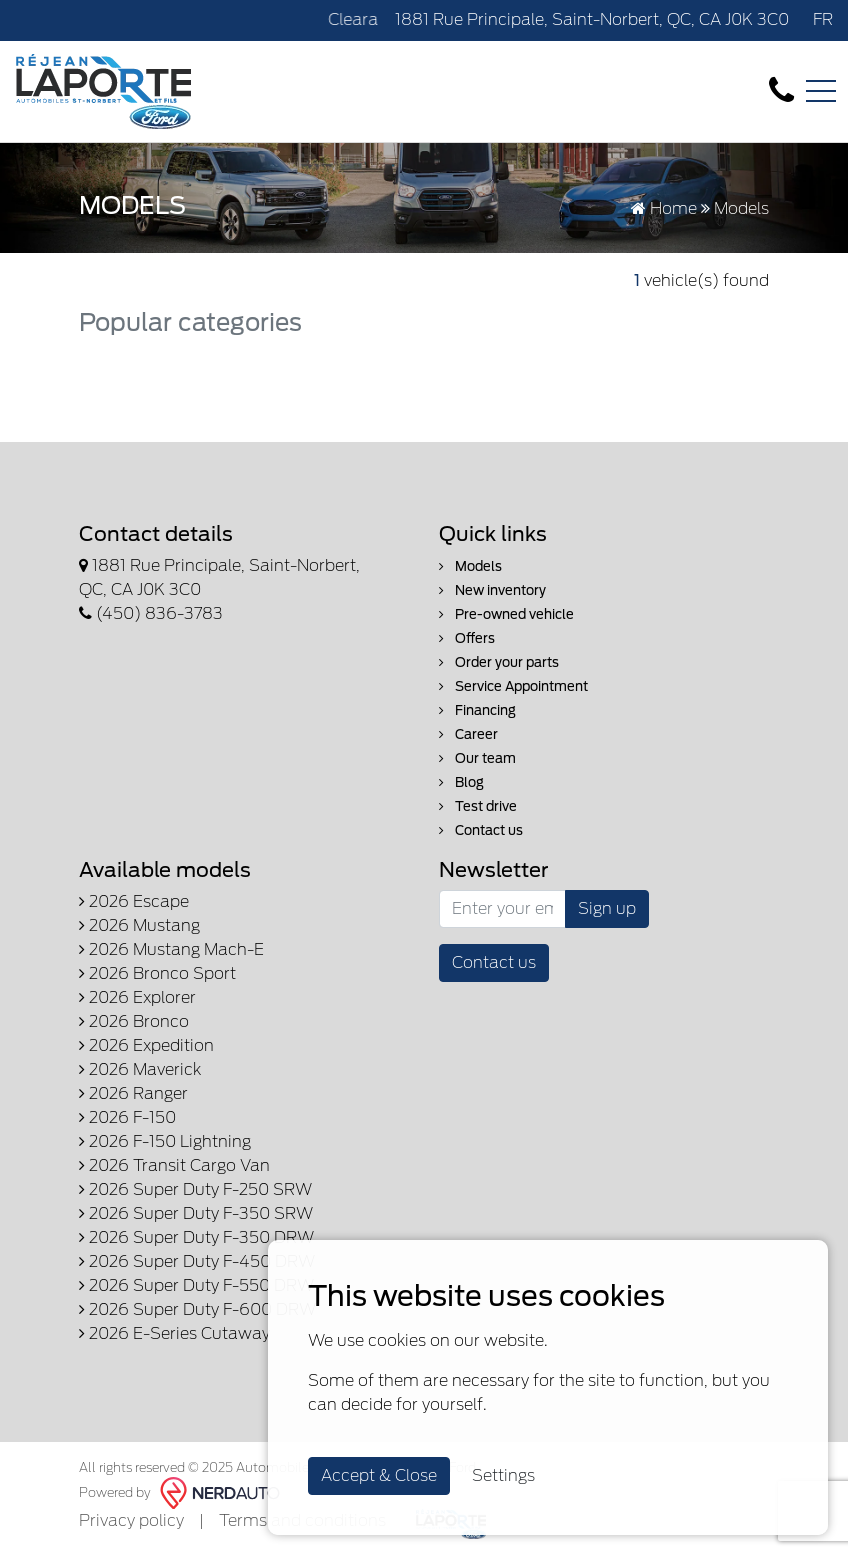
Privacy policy (131, 1520)
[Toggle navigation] (821, 91)
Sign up (607, 908)
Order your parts (499, 662)
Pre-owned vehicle (506, 614)
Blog (461, 782)
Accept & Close (379, 1475)
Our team (477, 758)
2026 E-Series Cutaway (174, 1333)
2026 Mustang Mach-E (171, 949)
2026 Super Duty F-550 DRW (196, 1285)
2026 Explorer (137, 997)
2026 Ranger (133, 1093)
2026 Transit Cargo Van (174, 1165)
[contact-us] (781, 90)
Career (468, 734)
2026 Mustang (139, 925)
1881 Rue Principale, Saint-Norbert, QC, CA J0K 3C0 (592, 19)
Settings (503, 1475)
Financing (477, 710)
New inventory (492, 590)
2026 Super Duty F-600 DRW (197, 1309)
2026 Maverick (140, 1069)
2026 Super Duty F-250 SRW (195, 1189)
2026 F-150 (127, 1117)
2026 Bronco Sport (157, 973)
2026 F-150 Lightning (165, 1141)
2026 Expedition (146, 1045)
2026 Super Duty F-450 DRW (197, 1261)
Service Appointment (513, 686)
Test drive (478, 806)
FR (823, 19)
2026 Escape (134, 901)
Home (664, 208)
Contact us (481, 830)
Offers (467, 638)
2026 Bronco (134, 1021)
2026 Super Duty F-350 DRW (196, 1237)
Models (470, 566)
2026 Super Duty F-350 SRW (196, 1213)
